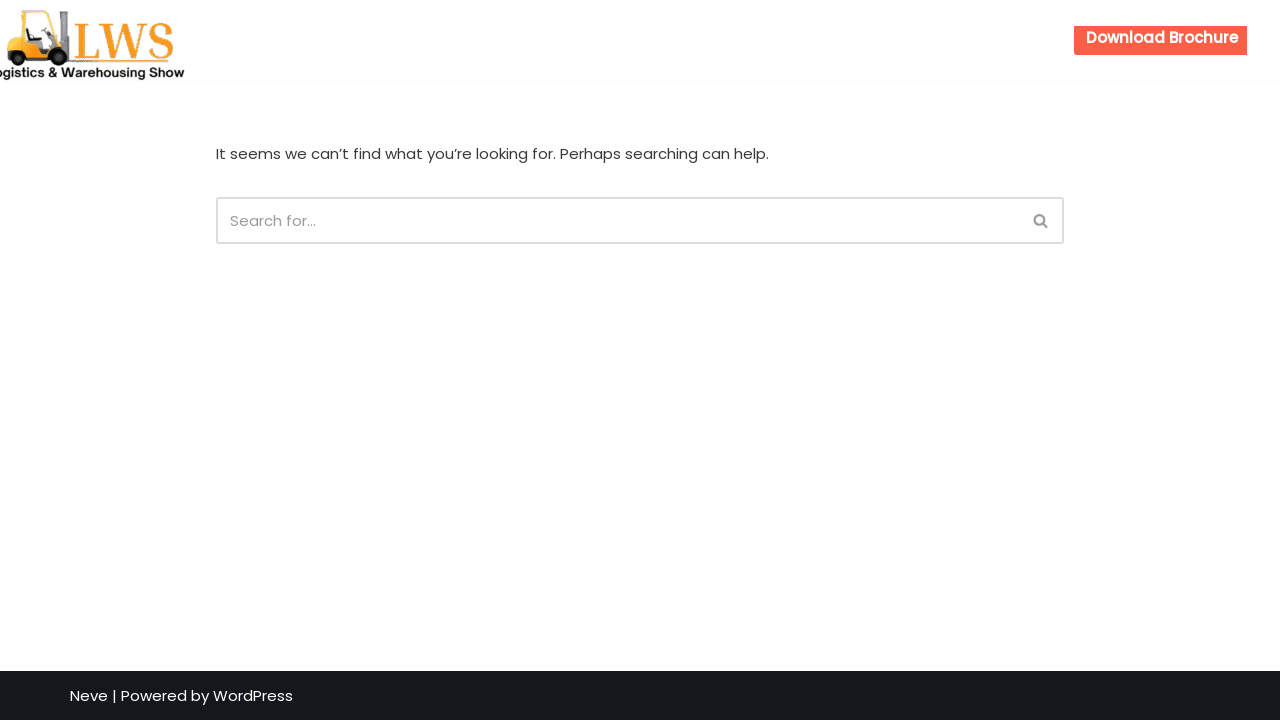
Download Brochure (1162, 37)
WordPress (253, 695)
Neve (89, 695)
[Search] (617, 220)
